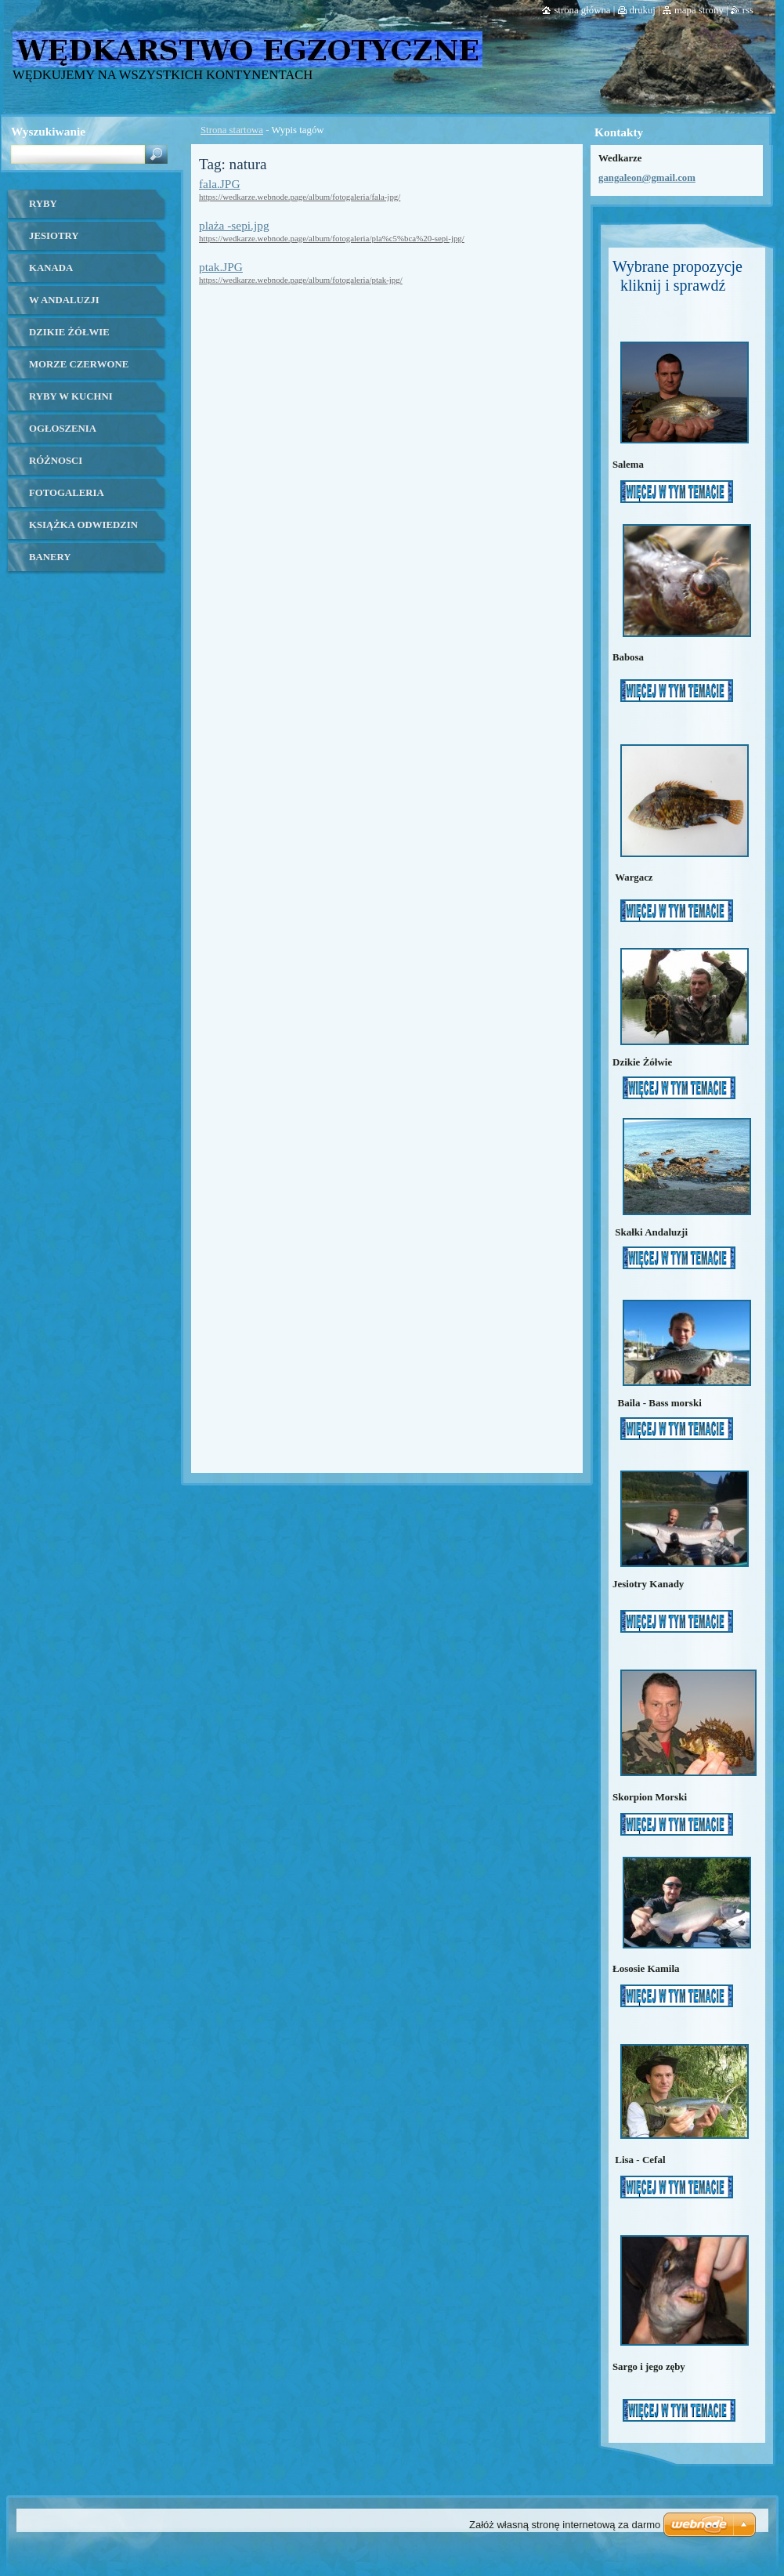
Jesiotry (54, 235)
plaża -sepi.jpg (234, 225)
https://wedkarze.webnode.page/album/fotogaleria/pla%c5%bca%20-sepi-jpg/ (331, 238)
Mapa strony (699, 10)
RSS (747, 10)
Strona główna (582, 10)
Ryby (43, 203)
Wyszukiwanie (48, 131)
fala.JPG (219, 183)
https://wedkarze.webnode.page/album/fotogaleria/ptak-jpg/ (301, 279)
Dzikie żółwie (69, 332)
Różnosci (55, 460)
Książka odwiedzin (83, 524)
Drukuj (643, 10)
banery (50, 557)
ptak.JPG (221, 266)
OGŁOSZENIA (62, 428)
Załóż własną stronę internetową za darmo (564, 2525)
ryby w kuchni (71, 396)
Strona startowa (232, 130)
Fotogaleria (66, 492)
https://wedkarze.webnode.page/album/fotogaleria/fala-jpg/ (299, 196)
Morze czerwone (78, 364)
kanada (51, 267)
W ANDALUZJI (64, 300)
